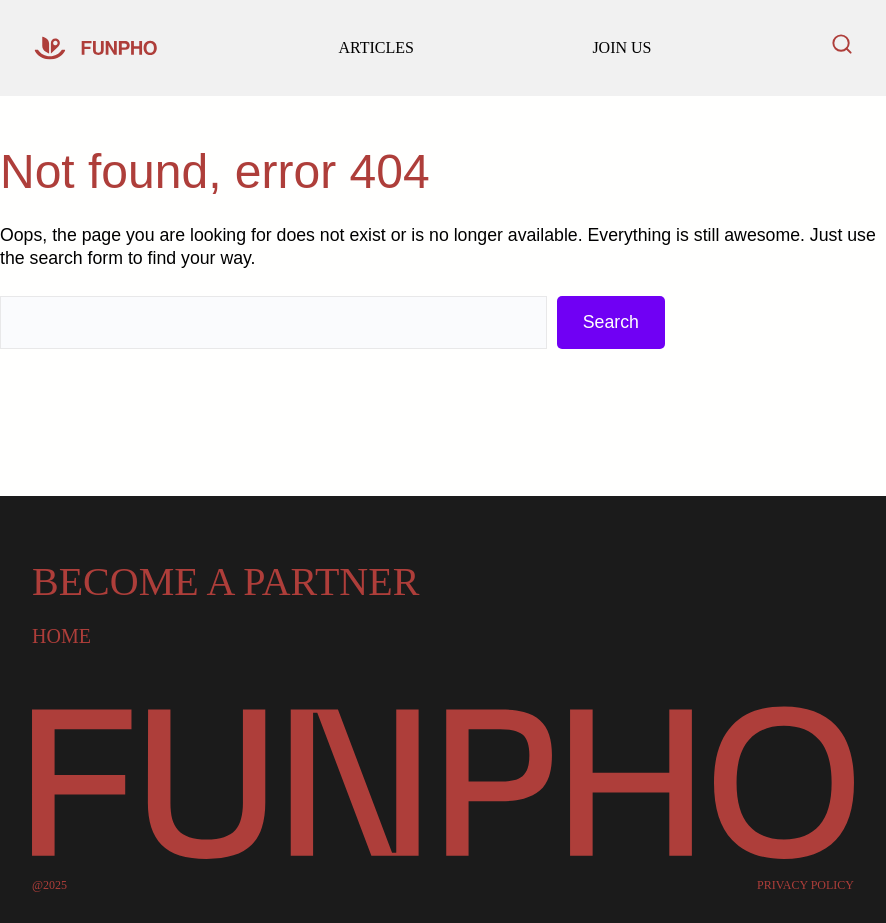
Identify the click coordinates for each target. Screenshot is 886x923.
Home (61, 636)
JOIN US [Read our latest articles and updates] (621, 47)
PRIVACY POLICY (805, 885)
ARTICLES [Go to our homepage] (375, 47)
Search (611, 322)
